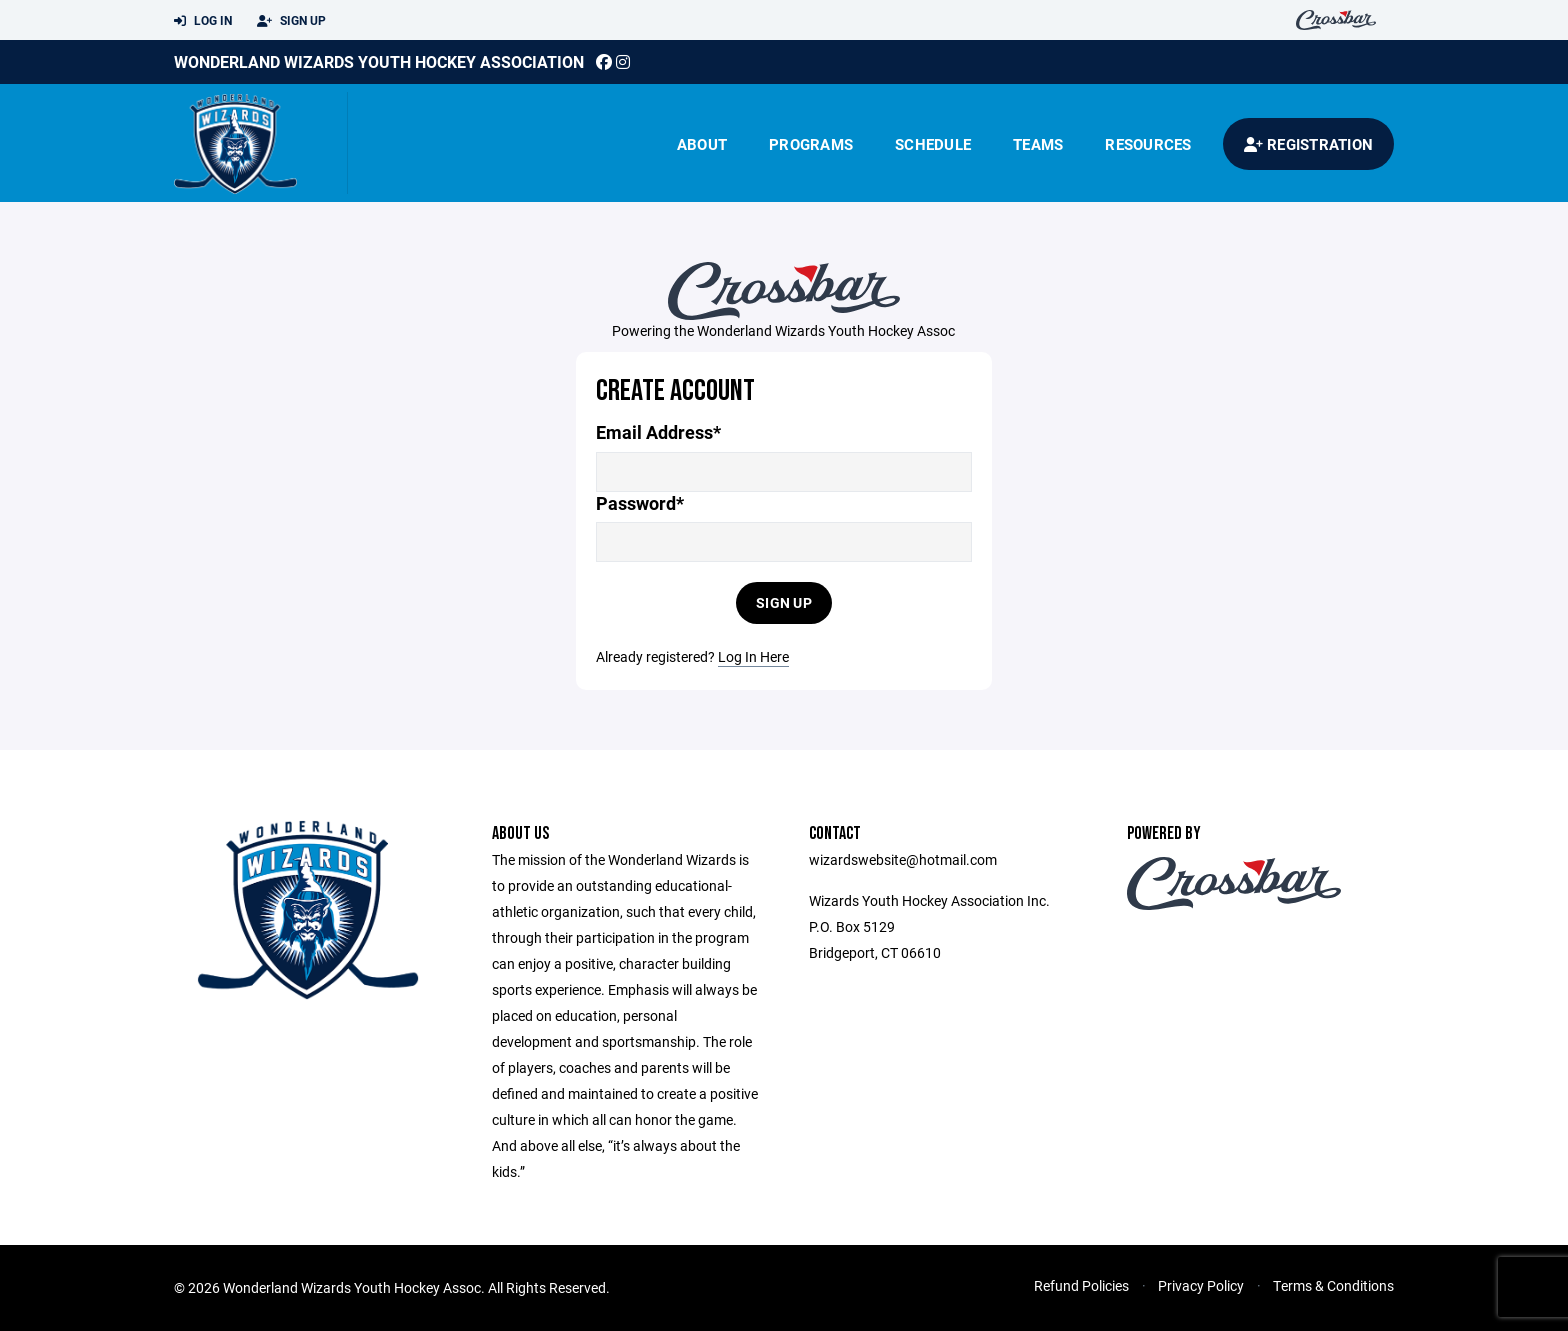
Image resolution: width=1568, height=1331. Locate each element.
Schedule (933, 144)
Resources (1148, 144)
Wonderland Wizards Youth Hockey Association (379, 61)
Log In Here (753, 656)
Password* (640, 503)
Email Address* (658, 432)
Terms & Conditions (1333, 1285)
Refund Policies (1081, 1285)
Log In (203, 21)
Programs (811, 144)
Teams (1038, 144)
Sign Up (291, 21)
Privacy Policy (1201, 1285)
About (702, 144)
